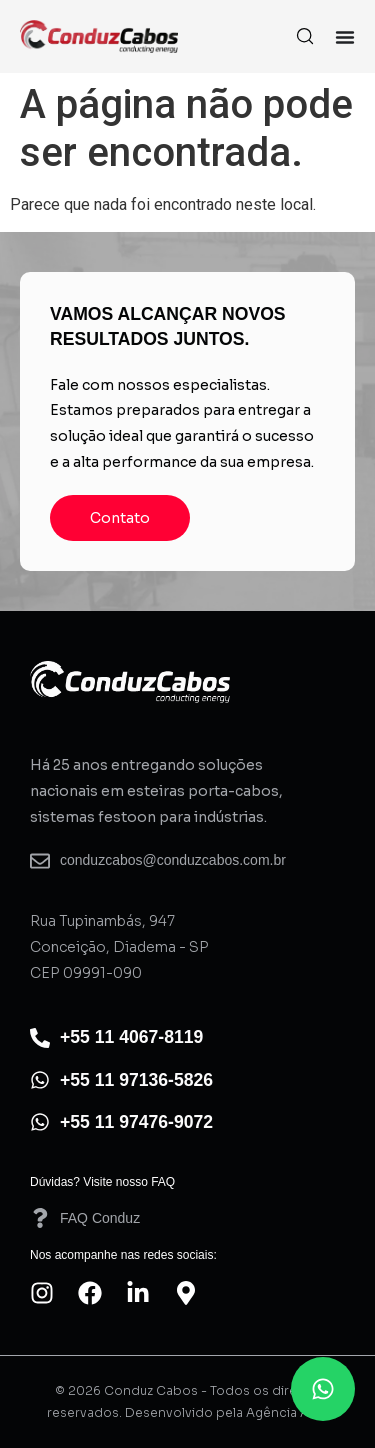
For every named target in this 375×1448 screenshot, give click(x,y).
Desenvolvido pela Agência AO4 (226, 1412)
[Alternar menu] (345, 37)
